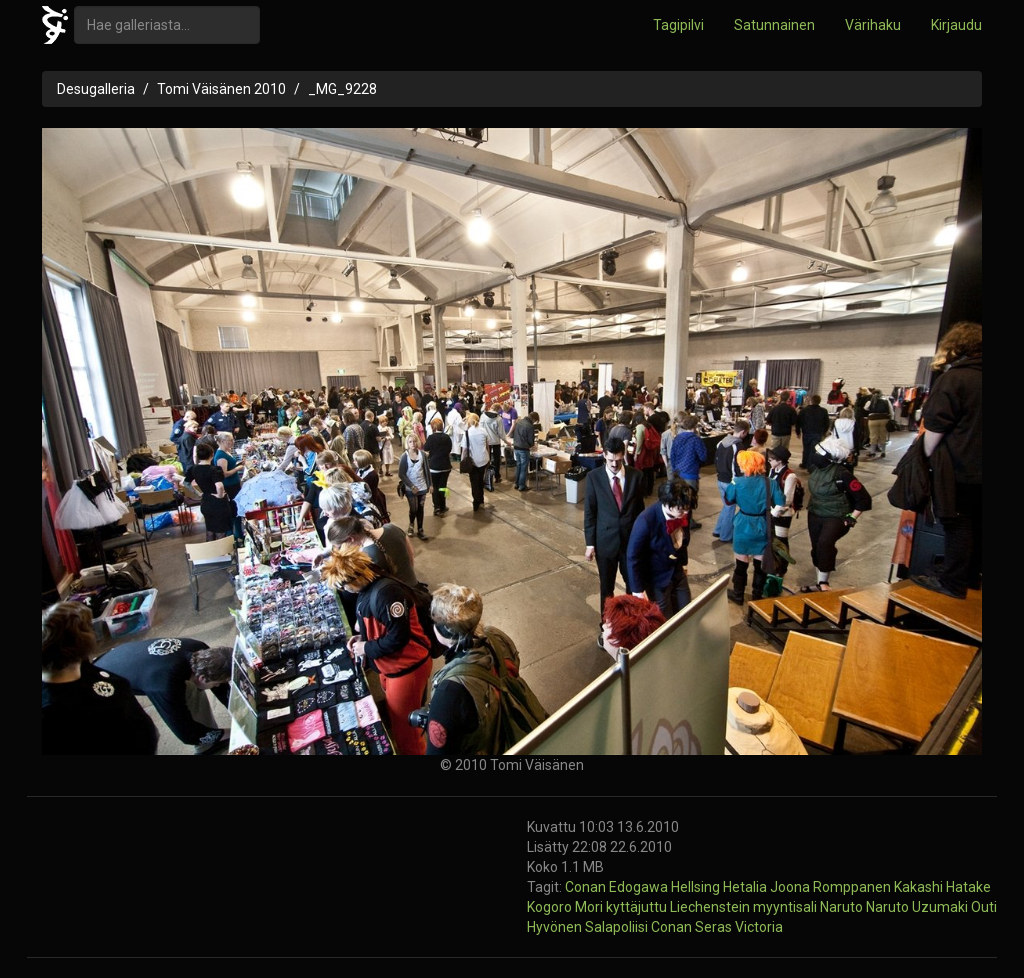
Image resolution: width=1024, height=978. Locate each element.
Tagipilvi (678, 25)
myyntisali (786, 907)
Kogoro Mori (566, 907)
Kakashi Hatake (942, 887)
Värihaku (873, 25)
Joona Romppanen (832, 887)
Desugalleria (96, 89)
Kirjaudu (956, 25)
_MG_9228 (342, 89)
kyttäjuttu (638, 907)
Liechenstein (711, 907)
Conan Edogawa (618, 887)
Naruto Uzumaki (918, 907)
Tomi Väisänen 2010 (221, 89)
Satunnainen (774, 25)
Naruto (843, 907)
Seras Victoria (739, 927)
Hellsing (697, 887)
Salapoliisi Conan (640, 927)
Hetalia (746, 887)
